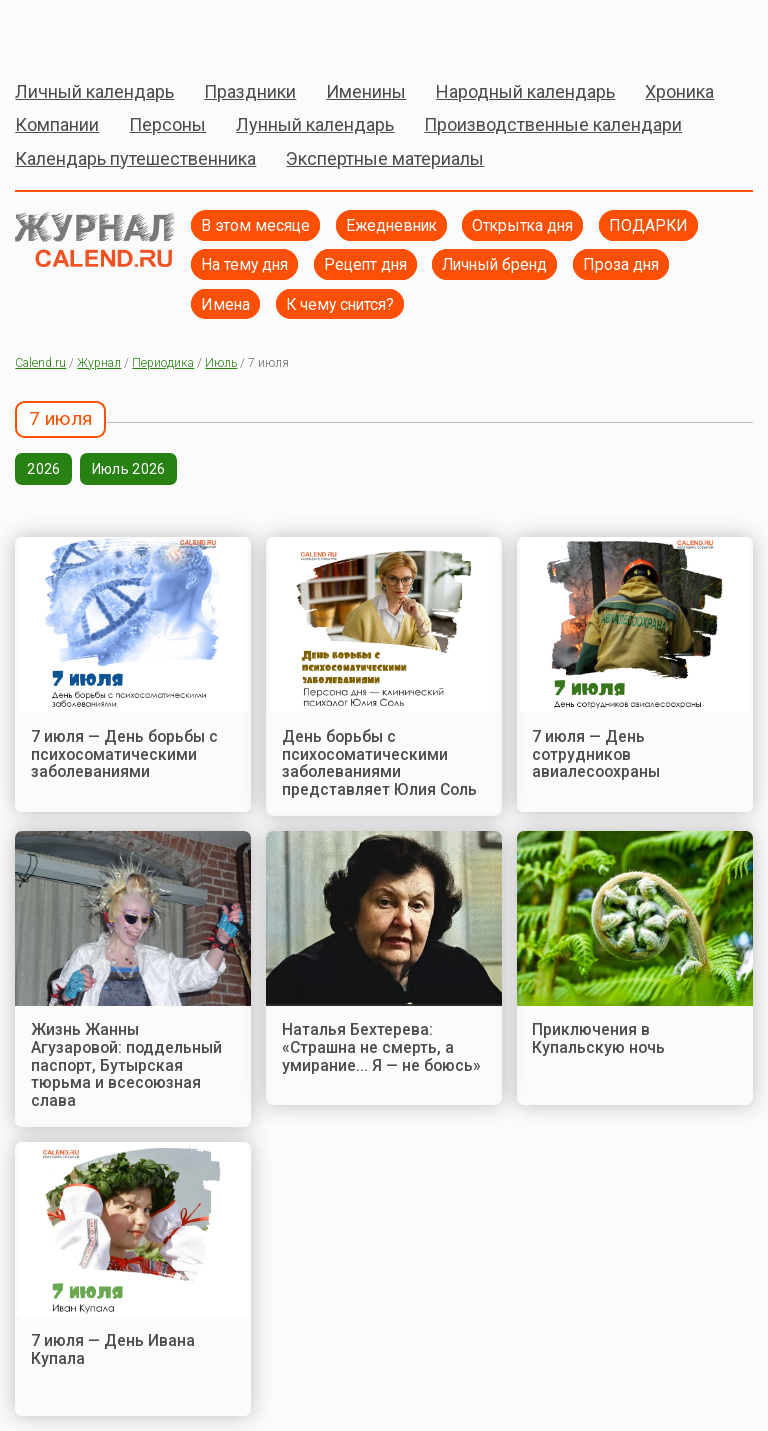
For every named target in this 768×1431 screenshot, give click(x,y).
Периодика (163, 363)
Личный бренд (494, 264)
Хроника (679, 91)
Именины (366, 91)
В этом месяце (255, 225)
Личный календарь (94, 91)
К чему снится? (340, 304)
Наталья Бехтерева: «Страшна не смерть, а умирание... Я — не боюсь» (381, 1047)
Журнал (99, 363)
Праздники (250, 91)
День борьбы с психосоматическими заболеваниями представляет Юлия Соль (379, 763)
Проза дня (621, 264)
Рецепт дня (365, 264)
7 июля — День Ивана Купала (113, 1349)
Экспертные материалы (385, 158)
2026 (43, 469)
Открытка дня (522, 225)
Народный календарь (525, 91)
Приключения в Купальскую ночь (598, 1038)
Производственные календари (553, 124)
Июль (221, 363)
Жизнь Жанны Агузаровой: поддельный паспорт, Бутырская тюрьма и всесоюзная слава (126, 1065)
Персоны (167, 124)
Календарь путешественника (135, 158)
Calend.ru (40, 363)
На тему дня (244, 264)
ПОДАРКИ (648, 225)
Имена (225, 304)
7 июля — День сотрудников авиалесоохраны (596, 754)
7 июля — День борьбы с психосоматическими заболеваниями (124, 754)
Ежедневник (391, 225)
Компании (57, 124)
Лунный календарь (315, 124)
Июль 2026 (129, 469)
